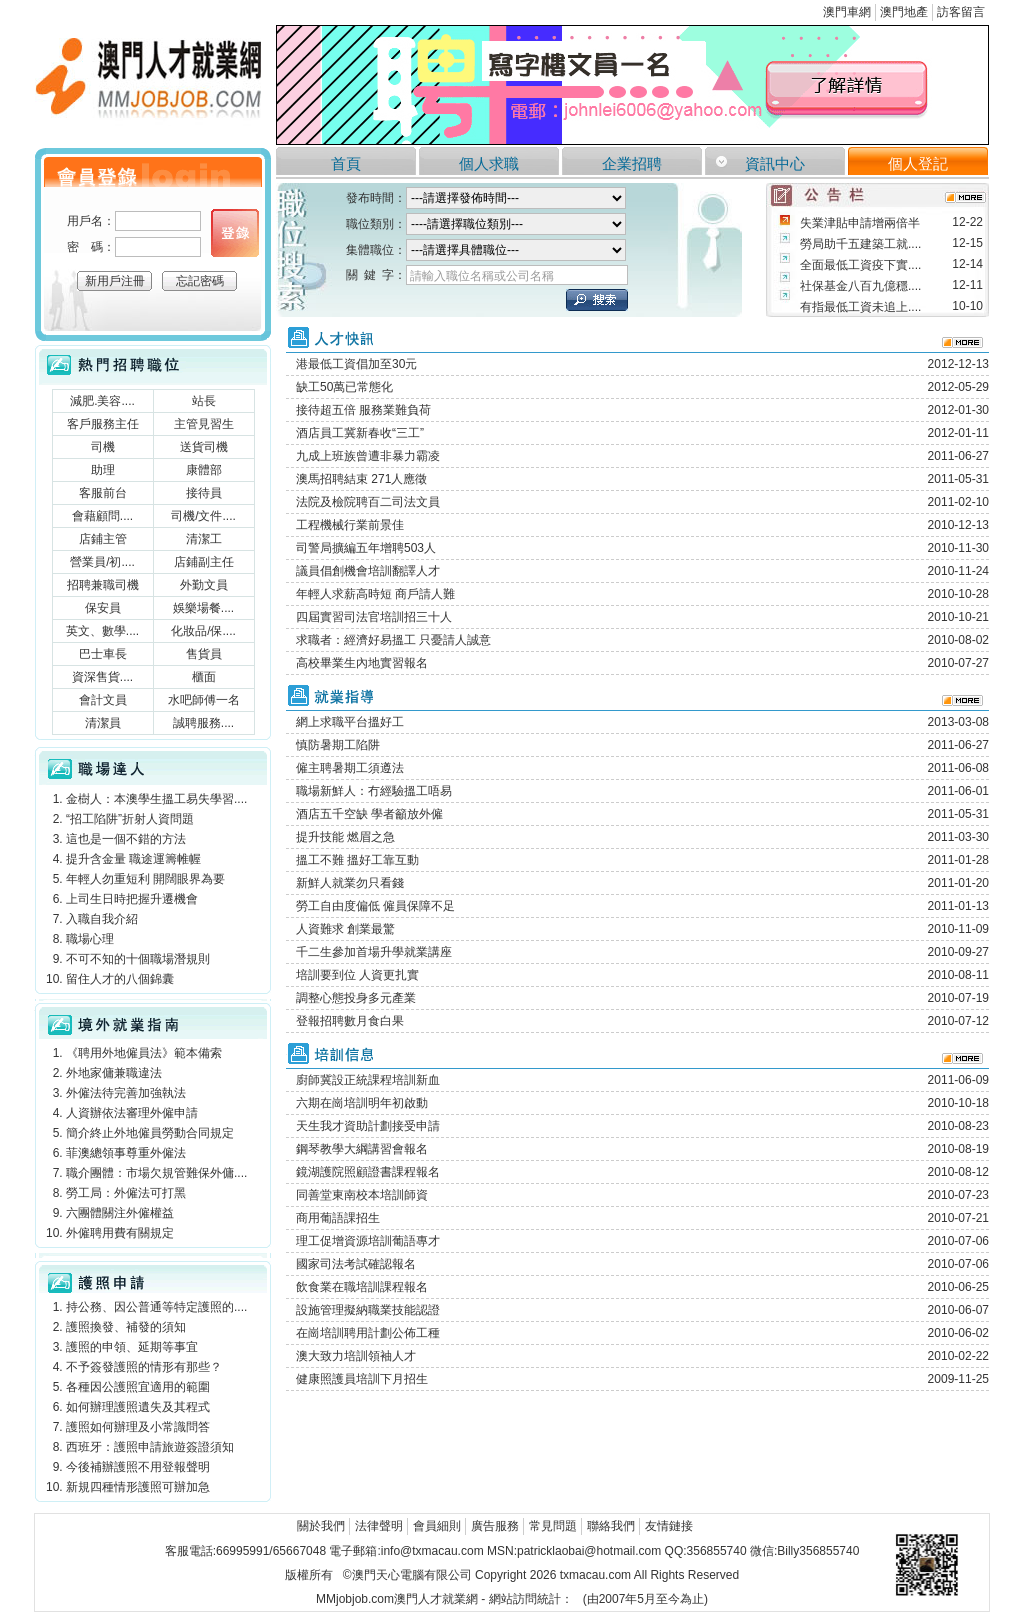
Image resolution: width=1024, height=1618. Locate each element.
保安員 (103, 608)
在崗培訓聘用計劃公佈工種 (368, 1333)
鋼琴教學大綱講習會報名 (362, 1149)
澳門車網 (847, 12)
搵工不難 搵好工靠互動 (357, 860)
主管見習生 (204, 424)
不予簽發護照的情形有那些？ (144, 1367)
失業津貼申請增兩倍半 (860, 223)
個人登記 (918, 163)
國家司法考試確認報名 (356, 1264)
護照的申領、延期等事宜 (132, 1347)
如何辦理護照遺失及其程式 (138, 1407)
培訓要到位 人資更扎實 (357, 975)
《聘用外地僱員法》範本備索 (144, 1053)
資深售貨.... (102, 677)
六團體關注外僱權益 (120, 1213)
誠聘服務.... (203, 723)
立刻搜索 (597, 300)
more (965, 197)
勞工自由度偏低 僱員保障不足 (375, 906)
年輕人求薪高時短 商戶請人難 (375, 594)
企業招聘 (632, 163)
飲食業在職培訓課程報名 (362, 1287)
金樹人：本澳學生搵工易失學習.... (156, 799)
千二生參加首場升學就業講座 (374, 952)
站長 (204, 401)
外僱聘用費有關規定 (120, 1233)
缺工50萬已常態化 (344, 387)
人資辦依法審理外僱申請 (132, 1113)
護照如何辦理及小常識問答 (138, 1427)
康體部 (204, 470)
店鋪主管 (103, 539)
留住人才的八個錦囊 (120, 979)
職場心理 (90, 939)
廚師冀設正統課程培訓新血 (368, 1080)
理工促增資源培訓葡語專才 (368, 1241)
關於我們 (321, 1526)
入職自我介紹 (102, 919)
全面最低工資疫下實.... (860, 265)
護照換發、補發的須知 (126, 1327)
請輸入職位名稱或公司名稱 (482, 276)
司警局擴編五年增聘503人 (366, 548)
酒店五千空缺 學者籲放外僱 (369, 814)
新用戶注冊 (115, 281)
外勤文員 (204, 585)
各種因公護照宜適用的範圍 (138, 1387)
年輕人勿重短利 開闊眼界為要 (145, 879)
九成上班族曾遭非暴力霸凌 (368, 456)
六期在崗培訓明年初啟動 (362, 1103)
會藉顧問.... (102, 516)
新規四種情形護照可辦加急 (138, 1487)
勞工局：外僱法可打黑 (126, 1193)
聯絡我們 (611, 1526)
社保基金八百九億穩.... (860, 286)
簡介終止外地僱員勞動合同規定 (150, 1133)
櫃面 (204, 677)
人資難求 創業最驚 (345, 929)
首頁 (346, 163)
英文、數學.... (102, 631)
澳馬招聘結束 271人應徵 (361, 479)
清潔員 (103, 723)
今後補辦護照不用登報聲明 (138, 1467)
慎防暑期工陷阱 (338, 745)
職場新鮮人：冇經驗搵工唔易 (374, 791)
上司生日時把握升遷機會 (132, 899)
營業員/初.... (102, 562)
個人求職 (489, 163)
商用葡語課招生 (338, 1218)
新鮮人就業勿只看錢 (350, 883)
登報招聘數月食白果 (350, 1021)
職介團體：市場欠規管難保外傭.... (156, 1173)
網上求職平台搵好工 (350, 722)
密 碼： (91, 247)
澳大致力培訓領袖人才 (356, 1356)
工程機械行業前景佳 (350, 525)
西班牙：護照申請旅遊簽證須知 (150, 1447)
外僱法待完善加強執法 (126, 1093)
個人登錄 (235, 233)
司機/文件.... (203, 516)
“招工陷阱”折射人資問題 (130, 819)
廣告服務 (495, 1526)
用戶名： (91, 221)
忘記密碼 (200, 281)
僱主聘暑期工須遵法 (350, 768)
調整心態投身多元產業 (356, 998)
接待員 (204, 493)
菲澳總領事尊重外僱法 (126, 1153)
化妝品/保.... (203, 631)
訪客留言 (961, 12)
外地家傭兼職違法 (114, 1073)
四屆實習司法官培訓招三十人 (374, 617)
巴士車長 (103, 654)
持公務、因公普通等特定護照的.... (156, 1307)
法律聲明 (379, 1526)
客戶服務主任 (103, 424)
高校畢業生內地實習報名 (362, 663)
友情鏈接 (669, 1526)
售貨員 (204, 654)
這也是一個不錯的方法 (126, 839)
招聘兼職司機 (103, 585)
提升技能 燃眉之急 (345, 837)
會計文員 (103, 700)
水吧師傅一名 (204, 700)
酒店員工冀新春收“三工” (360, 433)
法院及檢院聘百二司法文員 (368, 502)
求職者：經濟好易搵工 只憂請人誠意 (393, 640)
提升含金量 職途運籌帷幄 (133, 859)
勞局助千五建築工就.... (860, 244)
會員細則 (437, 1526)
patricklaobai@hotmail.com (589, 1551)
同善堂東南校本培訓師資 (362, 1195)
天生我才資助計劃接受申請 (368, 1126)
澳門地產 (904, 12)
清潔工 (204, 539)
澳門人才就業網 (153, 82)
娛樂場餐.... (203, 608)
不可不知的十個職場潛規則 (138, 959)
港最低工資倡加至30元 (356, 364)
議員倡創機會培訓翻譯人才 (368, 571)
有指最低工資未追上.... (860, 307)
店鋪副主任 (204, 562)
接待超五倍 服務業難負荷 (363, 410)
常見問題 (553, 1526)
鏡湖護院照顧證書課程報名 (368, 1172)
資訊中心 (775, 163)
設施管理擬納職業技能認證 (368, 1310)
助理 (103, 470)
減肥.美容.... (102, 401)
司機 (103, 447)
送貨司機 (204, 447)
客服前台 (103, 493)
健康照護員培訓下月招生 (362, 1379)
